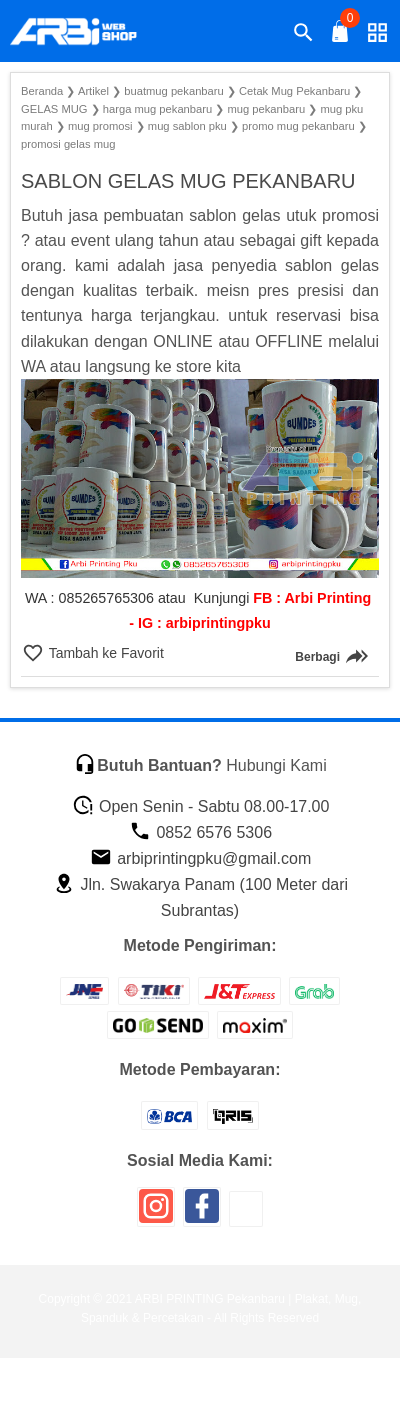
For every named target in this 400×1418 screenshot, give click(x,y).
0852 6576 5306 (200, 832)
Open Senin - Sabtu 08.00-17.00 (201, 806)
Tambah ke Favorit (104, 653)
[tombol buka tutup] (341, 36)
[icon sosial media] (156, 1213)
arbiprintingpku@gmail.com (201, 858)
